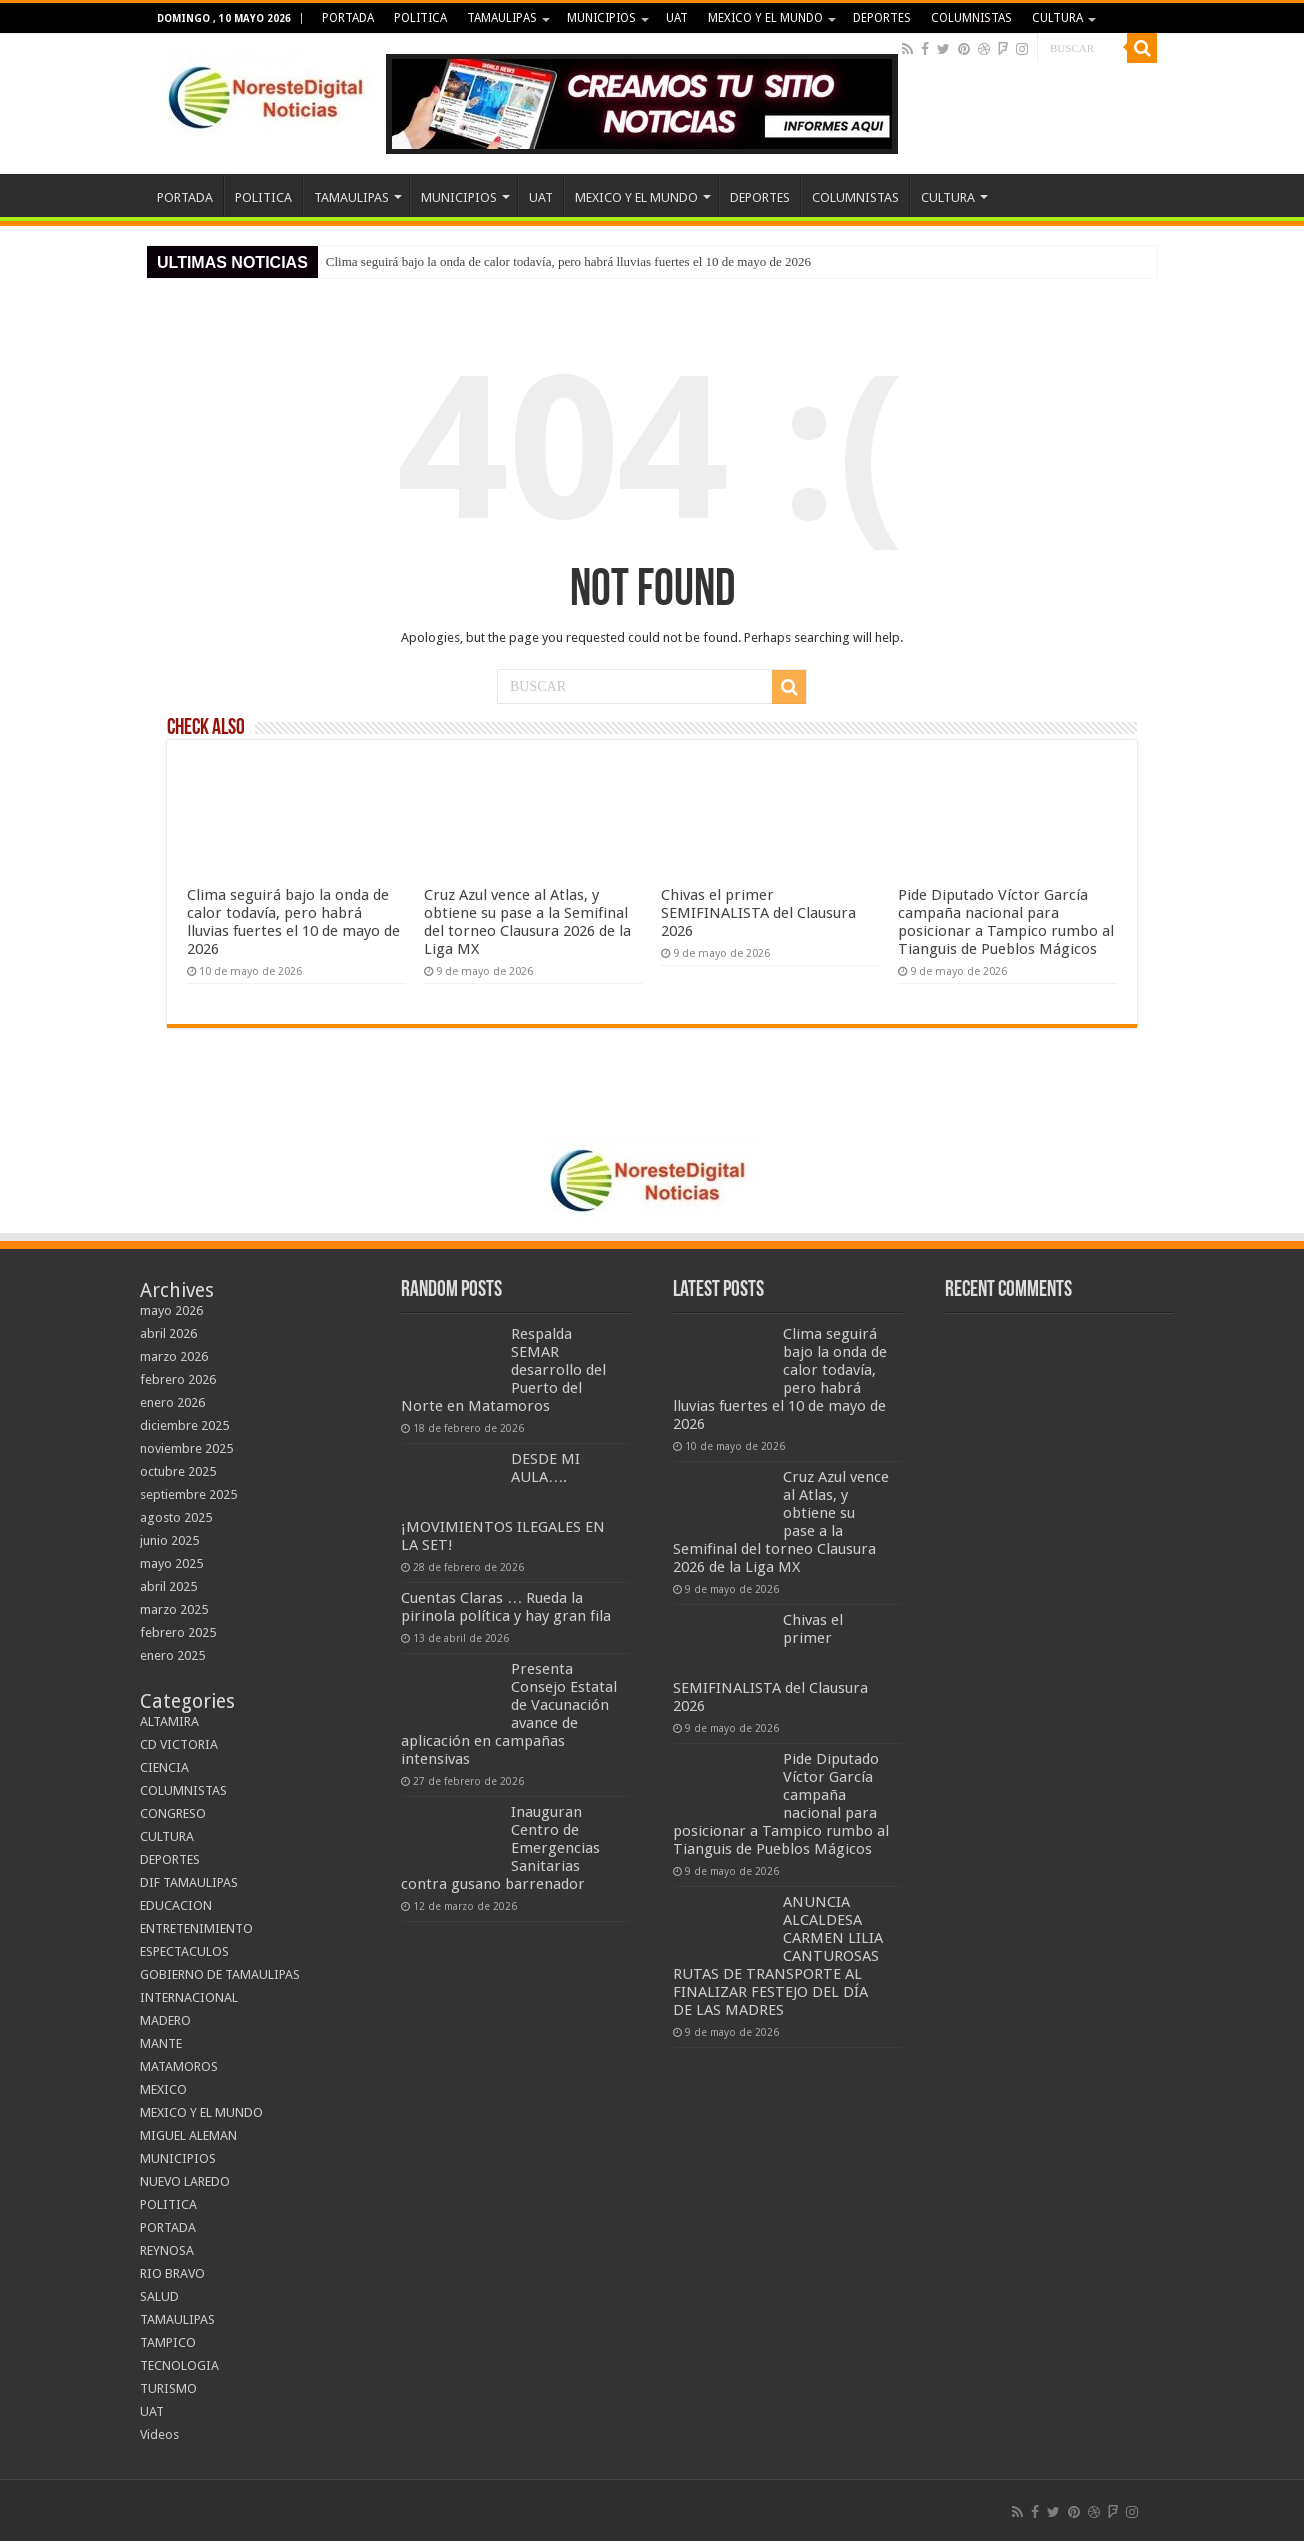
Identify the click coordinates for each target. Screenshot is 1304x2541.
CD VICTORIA (179, 1744)
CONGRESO (173, 1813)
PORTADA (348, 18)
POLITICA (420, 18)
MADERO (165, 2020)
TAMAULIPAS (502, 18)
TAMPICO (168, 2342)
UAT (677, 18)
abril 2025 (168, 1586)
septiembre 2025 (188, 1494)
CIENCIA (164, 1767)
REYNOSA (167, 2250)
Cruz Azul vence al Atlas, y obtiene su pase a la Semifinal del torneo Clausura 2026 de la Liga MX (527, 922)
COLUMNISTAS (971, 18)
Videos (159, 2434)
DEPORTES (882, 18)
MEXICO (163, 2089)
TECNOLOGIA (179, 2365)
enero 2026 (172, 1402)
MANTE (161, 2043)
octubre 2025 (178, 1471)
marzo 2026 (174, 1356)
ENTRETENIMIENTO (196, 1928)
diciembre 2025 (184, 1425)
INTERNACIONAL (189, 1997)
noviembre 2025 (186, 1448)
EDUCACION (176, 1905)
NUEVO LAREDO (185, 2181)
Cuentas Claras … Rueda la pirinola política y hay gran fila (506, 1607)
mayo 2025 (171, 1563)
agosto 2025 (176, 1517)
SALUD (159, 2296)
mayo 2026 (171, 1310)
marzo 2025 (174, 1609)
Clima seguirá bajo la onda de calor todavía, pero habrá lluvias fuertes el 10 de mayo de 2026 (568, 261)
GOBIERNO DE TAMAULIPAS (220, 1974)
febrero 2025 (178, 1632)
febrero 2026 (178, 1379)
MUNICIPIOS (601, 18)
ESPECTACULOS (184, 1951)
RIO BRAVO (172, 2273)
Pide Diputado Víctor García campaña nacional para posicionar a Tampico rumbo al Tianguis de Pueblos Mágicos (1006, 922)
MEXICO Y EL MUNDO (765, 18)
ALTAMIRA (169, 1721)
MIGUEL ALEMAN (188, 2135)
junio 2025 (169, 1540)
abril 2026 (168, 1333)
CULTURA (1057, 18)
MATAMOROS (179, 2066)
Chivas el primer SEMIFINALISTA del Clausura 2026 (758, 913)
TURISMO (168, 2388)
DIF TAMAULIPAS (189, 1882)
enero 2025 (172, 1655)
